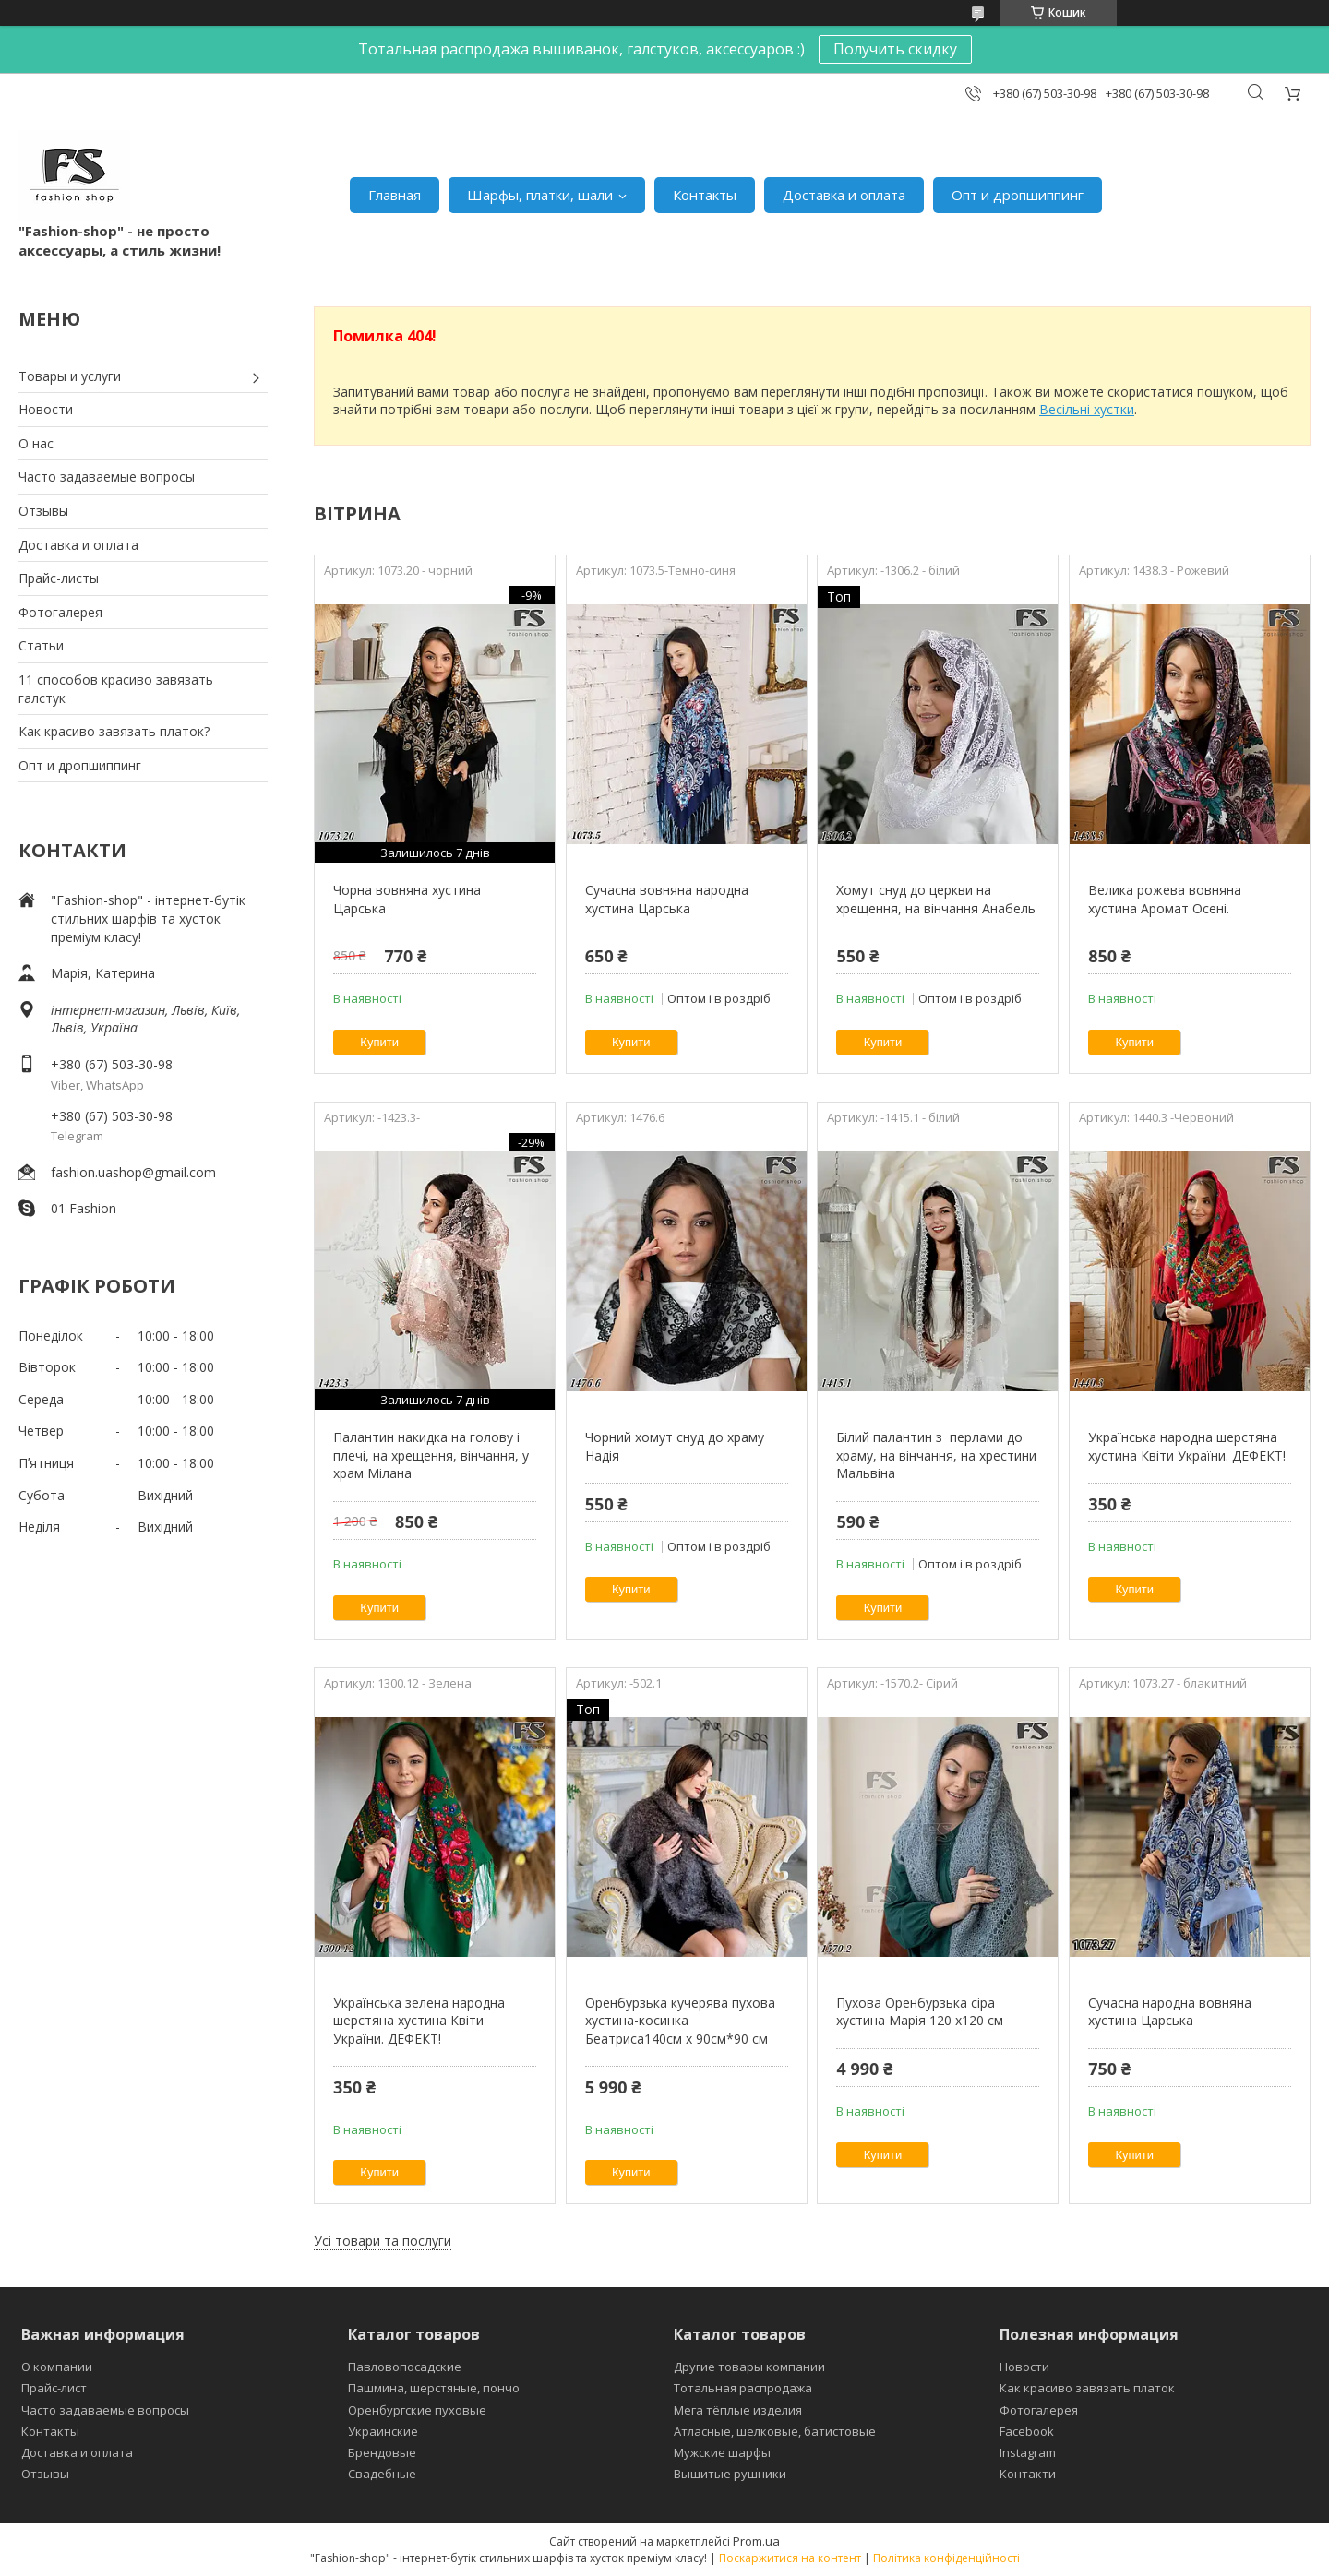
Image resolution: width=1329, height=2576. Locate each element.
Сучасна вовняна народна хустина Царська (666, 899)
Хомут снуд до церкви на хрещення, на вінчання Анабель (936, 899)
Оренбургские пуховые (417, 2410)
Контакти (1028, 2473)
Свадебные (382, 2473)
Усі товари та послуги (382, 2240)
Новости (45, 409)
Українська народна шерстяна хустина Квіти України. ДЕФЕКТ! (1187, 1446)
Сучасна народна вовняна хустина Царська (1169, 2012)
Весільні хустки (1086, 409)
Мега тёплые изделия (738, 2410)
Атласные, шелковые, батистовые (775, 2431)
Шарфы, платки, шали (540, 194)
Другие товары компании (749, 2366)
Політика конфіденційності (946, 2558)
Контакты (704, 194)
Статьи (41, 645)
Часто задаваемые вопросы (106, 476)
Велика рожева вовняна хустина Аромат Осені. (1164, 899)
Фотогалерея (60, 612)
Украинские (383, 2431)
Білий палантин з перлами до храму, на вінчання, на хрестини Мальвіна (936, 1455)
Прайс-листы (58, 578)
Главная (394, 194)
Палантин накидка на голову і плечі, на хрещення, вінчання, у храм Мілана (431, 1455)
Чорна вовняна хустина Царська (407, 899)
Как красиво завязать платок (1087, 2387)
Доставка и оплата (844, 194)
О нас (36, 443)
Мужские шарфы (722, 2452)
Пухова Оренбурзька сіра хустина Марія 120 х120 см (919, 2012)
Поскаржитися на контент (790, 2558)
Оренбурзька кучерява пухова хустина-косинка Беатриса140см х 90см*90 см (680, 2020)
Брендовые (382, 2452)
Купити (379, 1042)
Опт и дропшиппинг (1018, 194)
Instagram (1028, 2452)
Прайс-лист (54, 2387)
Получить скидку (895, 49)
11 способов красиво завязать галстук (115, 689)
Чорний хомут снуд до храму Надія (674, 1446)
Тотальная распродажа (743, 2387)
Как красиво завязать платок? (114, 731)
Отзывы (43, 510)
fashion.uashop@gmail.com (133, 1172)
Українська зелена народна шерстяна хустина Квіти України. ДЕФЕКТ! (419, 2020)
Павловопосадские (404, 2366)
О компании (56, 2366)
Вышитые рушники (730, 2473)
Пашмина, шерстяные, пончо (434, 2387)
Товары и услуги (69, 376)
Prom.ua (756, 2541)
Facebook (1027, 2431)
